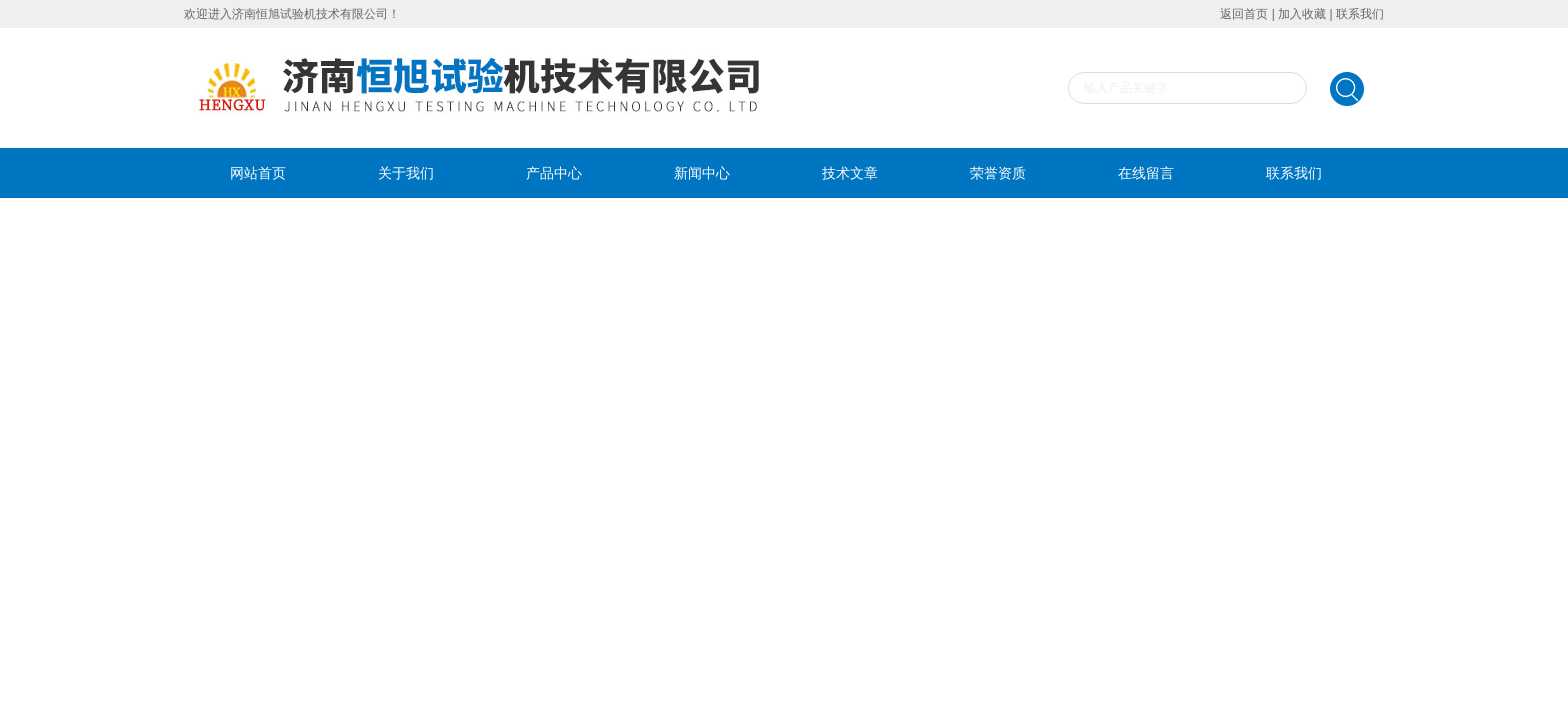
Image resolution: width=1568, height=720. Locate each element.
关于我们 (406, 173)
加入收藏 (1302, 14)
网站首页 (258, 173)
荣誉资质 (998, 173)
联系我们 (1360, 14)
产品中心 (554, 173)
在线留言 (1146, 173)
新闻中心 (702, 173)
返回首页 (1244, 14)
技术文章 (850, 173)
